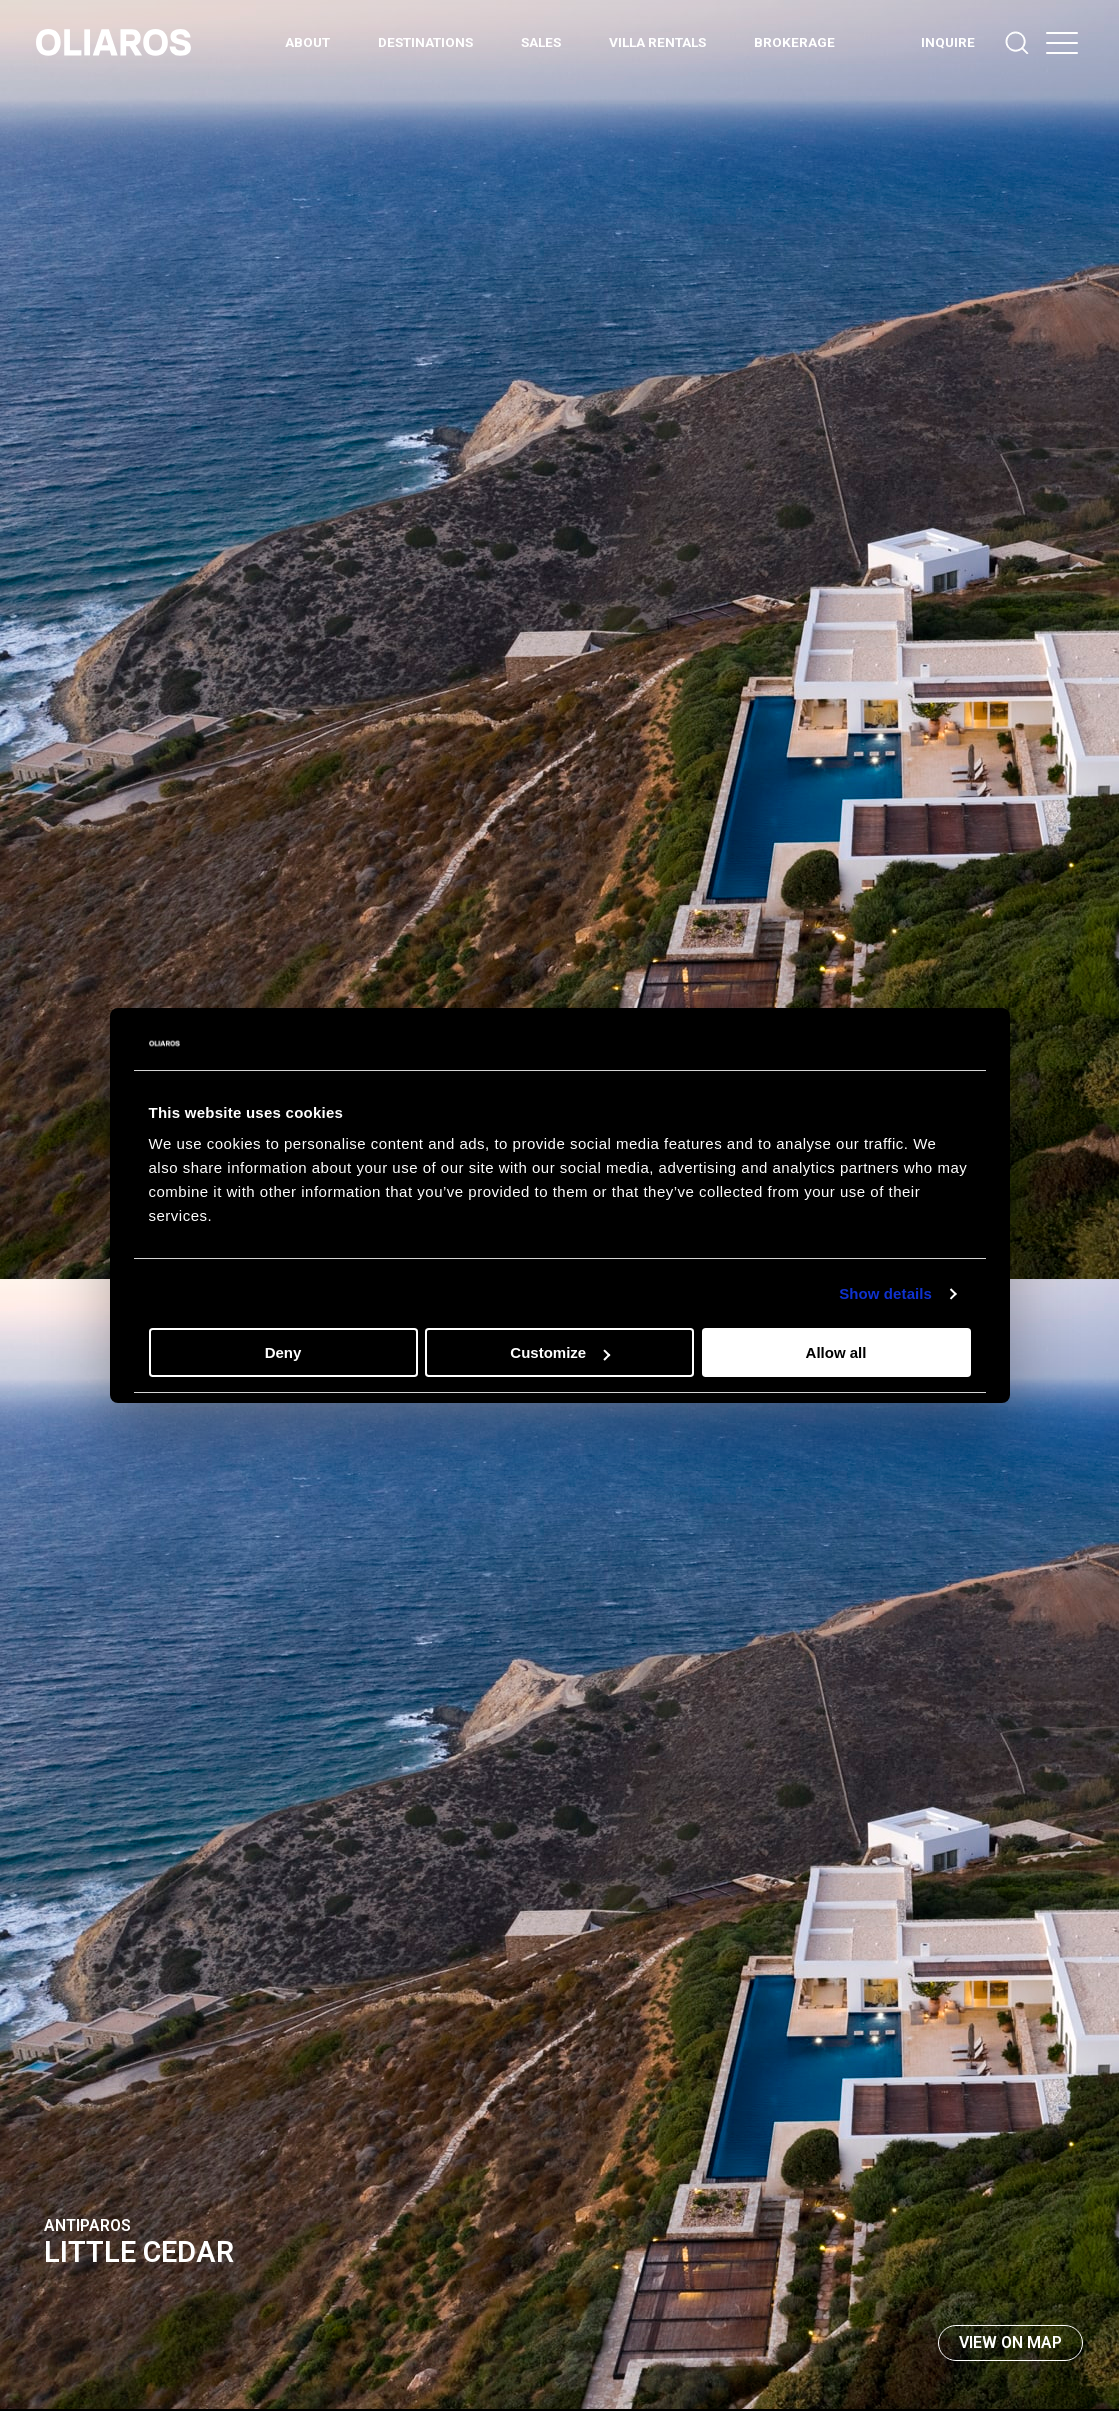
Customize (560, 1352)
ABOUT (307, 42)
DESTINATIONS (425, 42)
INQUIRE (948, 42)
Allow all (836, 1352)
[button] (1062, 42)
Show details (885, 1293)
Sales (541, 42)
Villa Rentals (657, 42)
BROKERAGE (794, 42)
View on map (1010, 2342)
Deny (283, 1352)
